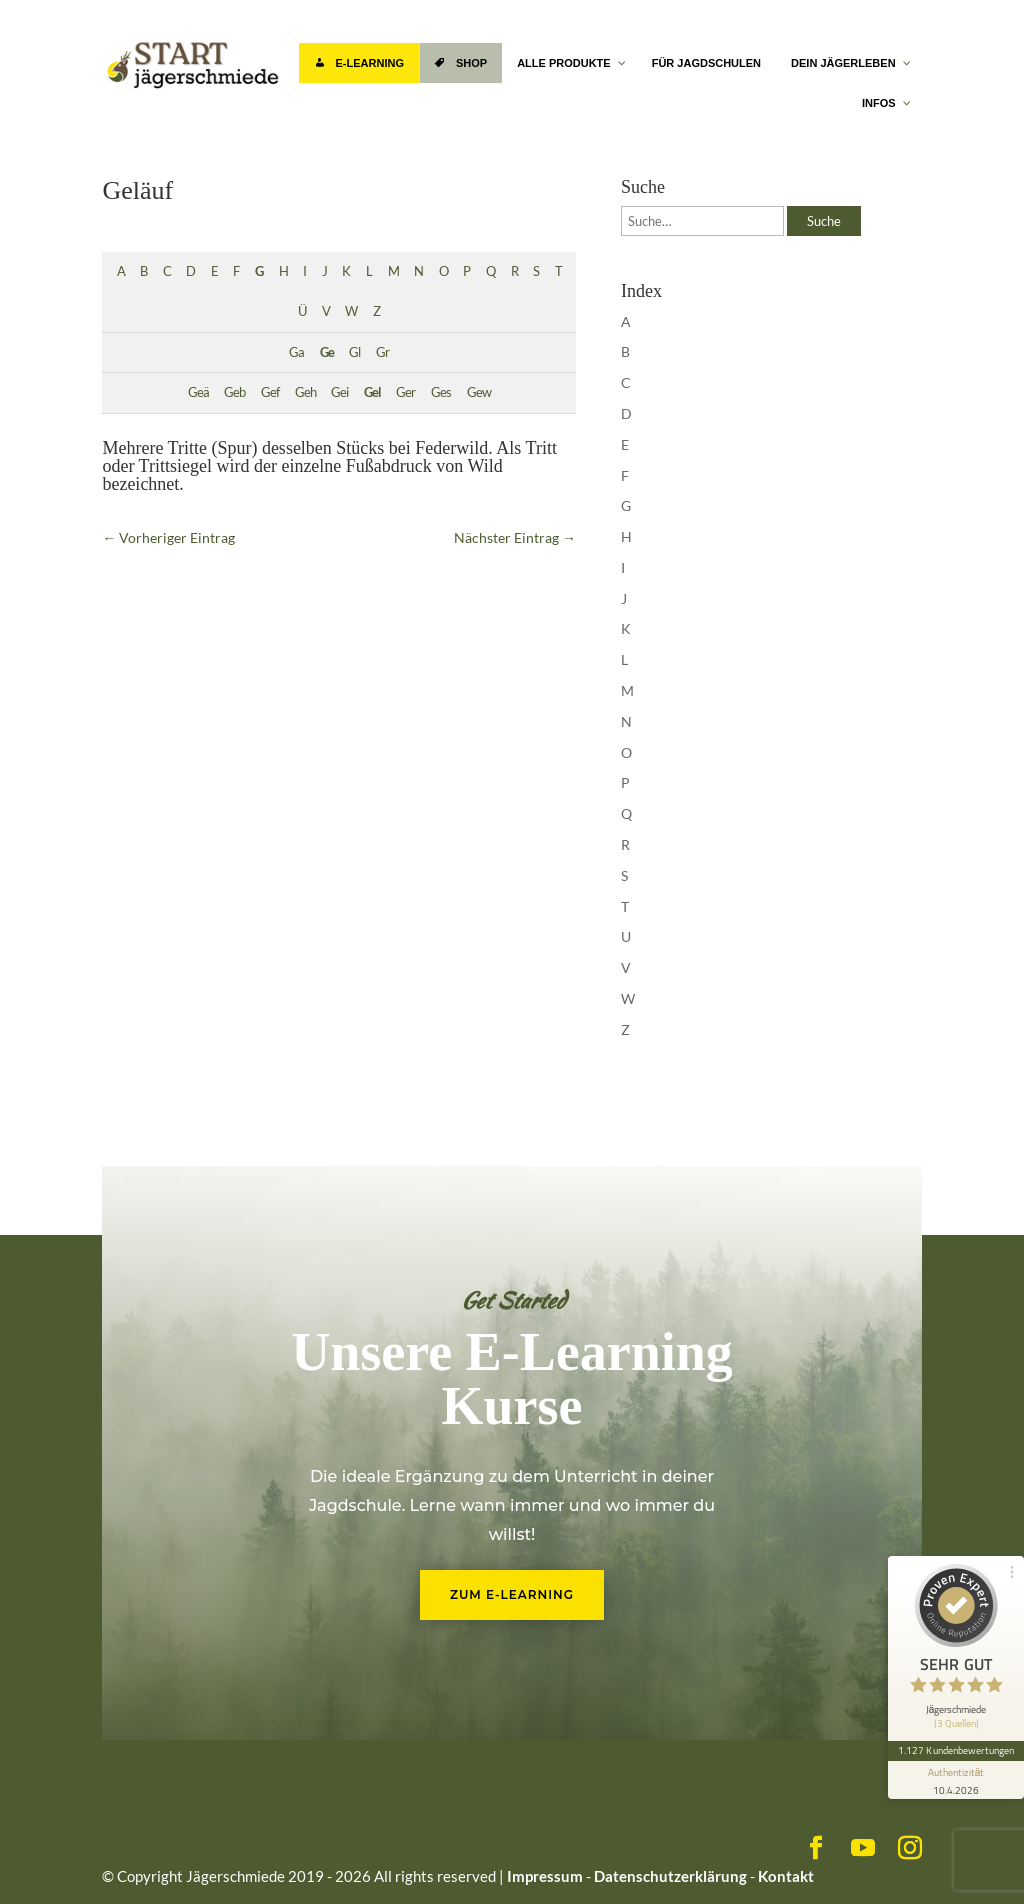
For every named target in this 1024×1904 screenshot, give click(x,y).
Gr (382, 352)
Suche (824, 221)
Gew (479, 392)
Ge (327, 352)
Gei (339, 392)
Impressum (545, 1876)
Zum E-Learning (512, 1594)
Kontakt (786, 1876)
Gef (270, 392)
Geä (198, 392)
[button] (44, 1860)
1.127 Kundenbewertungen (956, 1750)
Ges (441, 392)
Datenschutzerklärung (670, 1876)
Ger (405, 392)
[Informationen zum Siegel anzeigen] (956, 1780)
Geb (234, 392)
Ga (296, 352)
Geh (305, 392)
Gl (354, 352)
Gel (372, 392)
